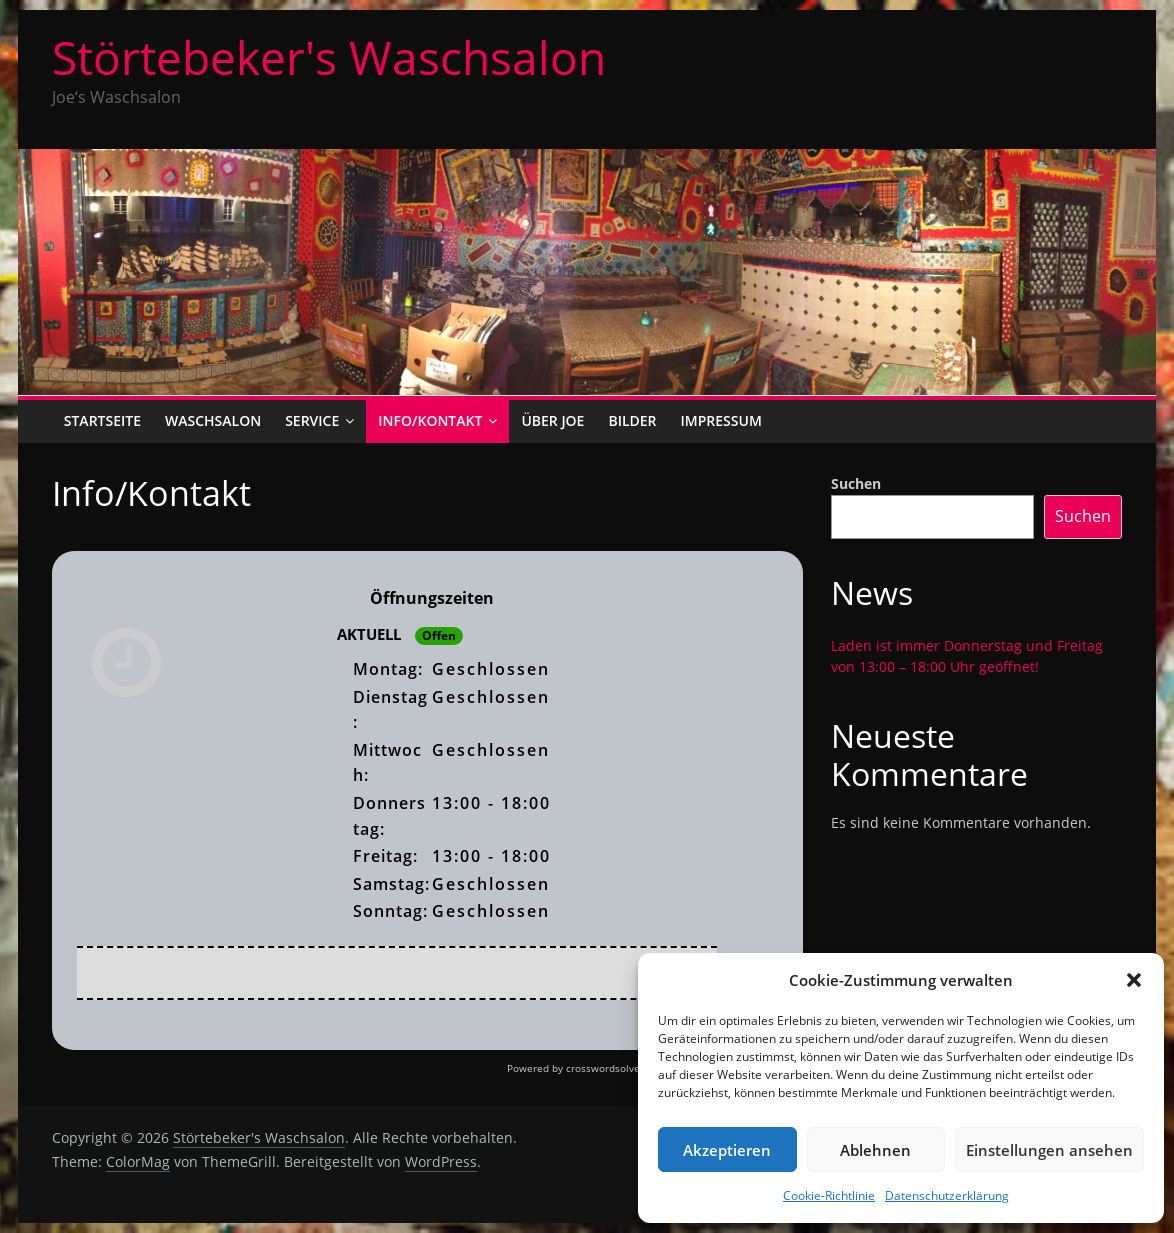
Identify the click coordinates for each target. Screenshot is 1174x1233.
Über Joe (552, 420)
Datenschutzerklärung (947, 1195)
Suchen (856, 483)
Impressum (721, 420)
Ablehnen (875, 1150)
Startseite (102, 420)
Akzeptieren (727, 1150)
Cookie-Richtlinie (829, 1195)
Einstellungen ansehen (1049, 1150)
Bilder (632, 420)
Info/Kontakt (430, 420)
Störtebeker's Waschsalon (329, 57)
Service (312, 420)
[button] (1134, 980)
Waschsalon (213, 420)
